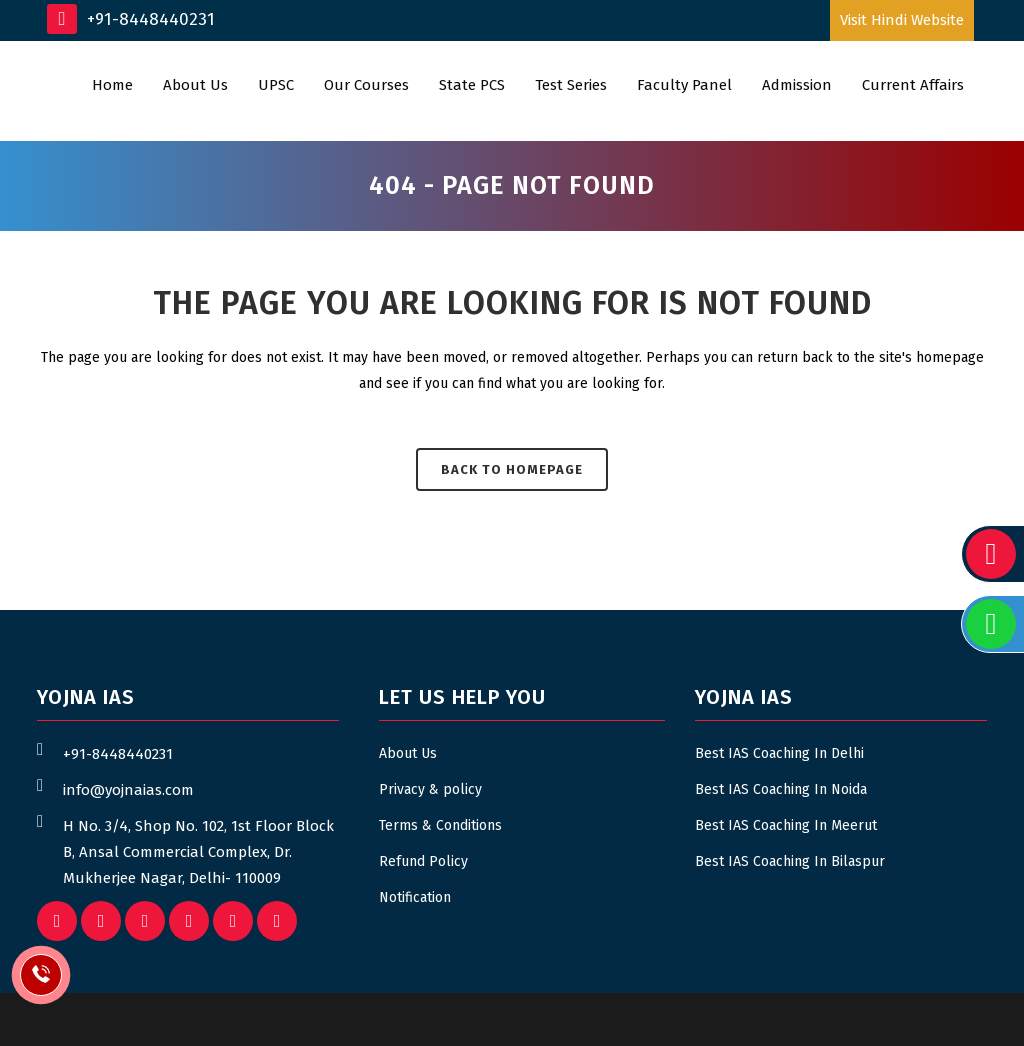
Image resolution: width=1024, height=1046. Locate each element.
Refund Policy (423, 861)
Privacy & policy (430, 789)
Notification (415, 897)
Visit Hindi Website (902, 20)
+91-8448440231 (131, 19)
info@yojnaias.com (128, 790)
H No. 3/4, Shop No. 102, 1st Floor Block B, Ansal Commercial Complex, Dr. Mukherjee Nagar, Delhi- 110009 (198, 852)
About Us (408, 753)
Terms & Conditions (440, 825)
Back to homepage (512, 469)
